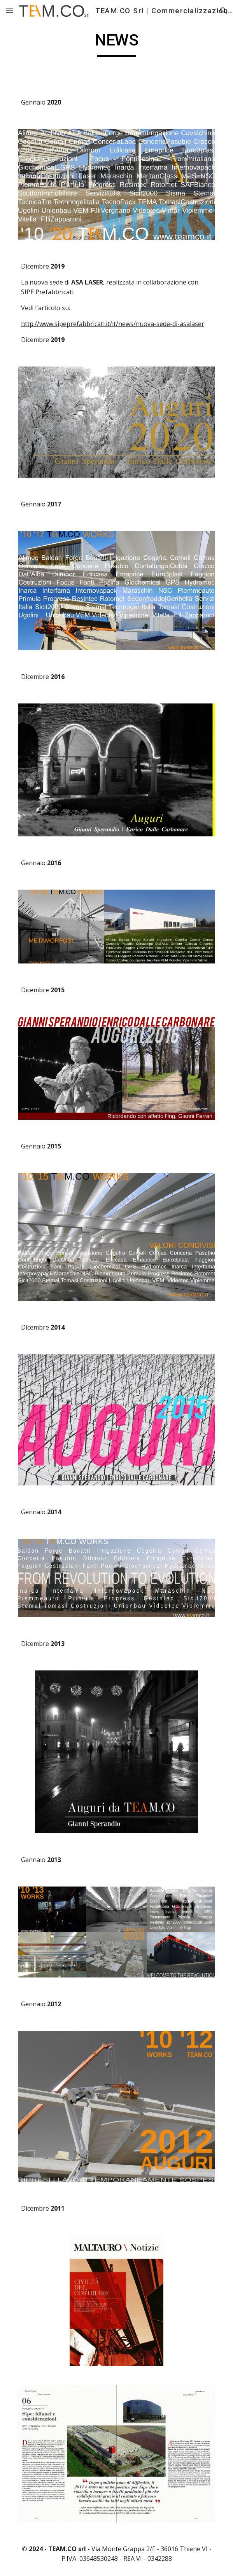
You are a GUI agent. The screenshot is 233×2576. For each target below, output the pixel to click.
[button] (9, 10)
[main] (116, 43)
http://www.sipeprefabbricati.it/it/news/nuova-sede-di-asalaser (112, 323)
